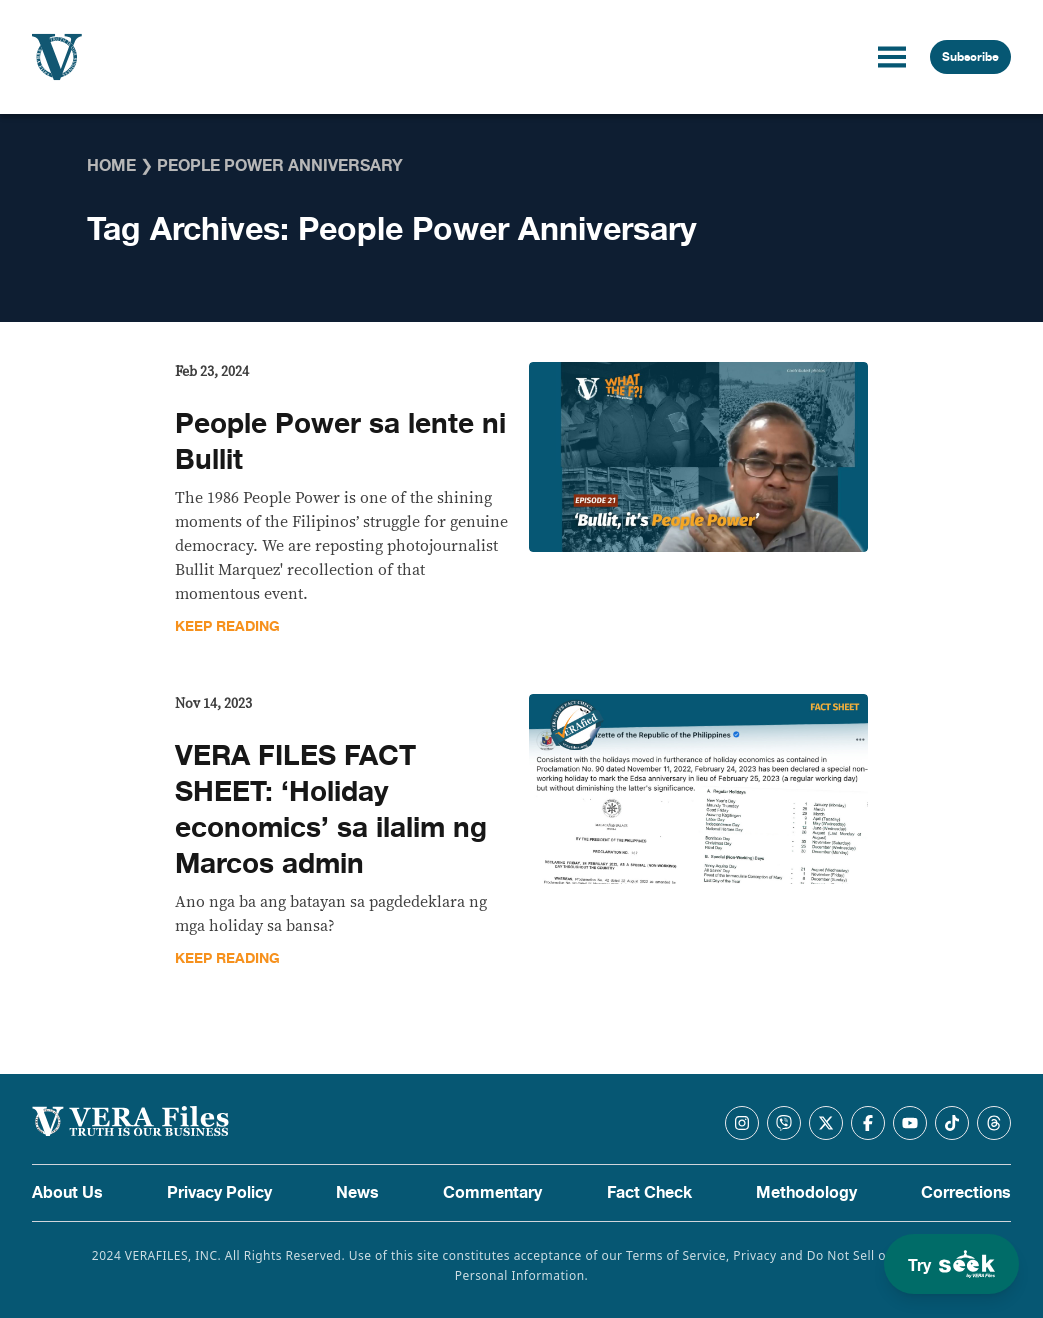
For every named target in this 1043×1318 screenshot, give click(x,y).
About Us (67, 1193)
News (357, 1193)
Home (111, 166)
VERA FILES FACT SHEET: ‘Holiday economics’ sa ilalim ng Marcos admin (331, 810)
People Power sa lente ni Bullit (340, 442)
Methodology (806, 1193)
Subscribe (970, 57)
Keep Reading (227, 626)
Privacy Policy (219, 1193)
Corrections (966, 1193)
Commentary (492, 1193)
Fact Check (649, 1193)
